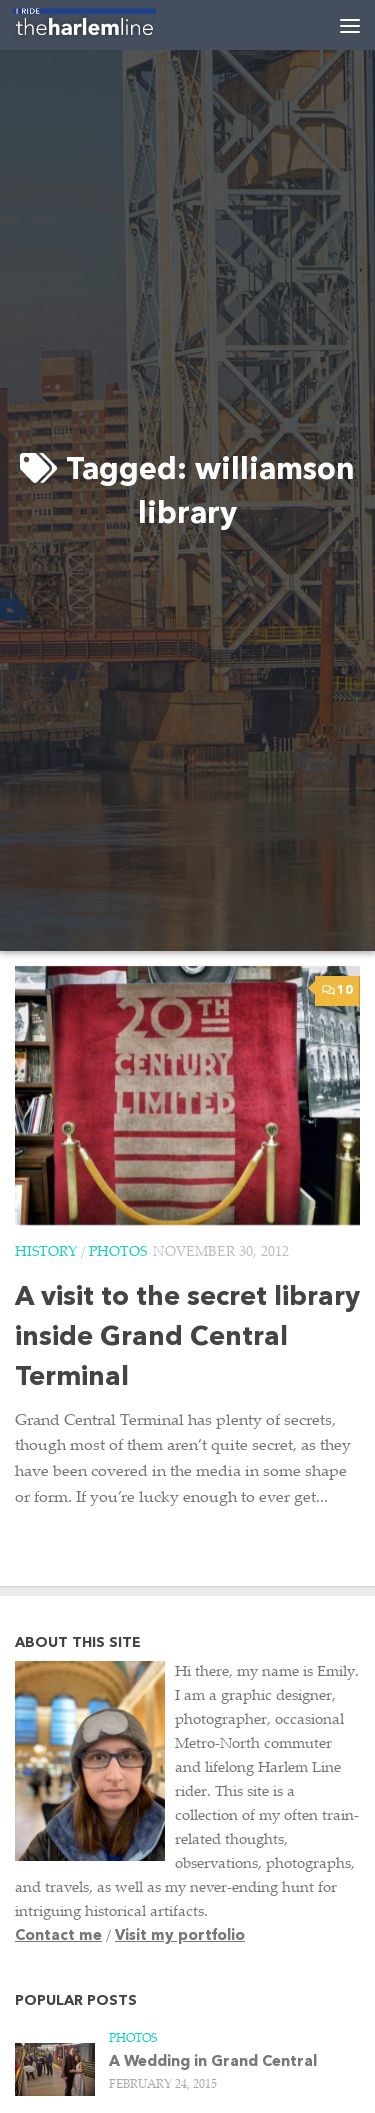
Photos (118, 1253)
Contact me (58, 1936)
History (46, 1253)
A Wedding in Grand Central (213, 2062)
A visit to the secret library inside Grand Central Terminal (187, 1338)
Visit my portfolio (180, 1936)
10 (337, 990)
